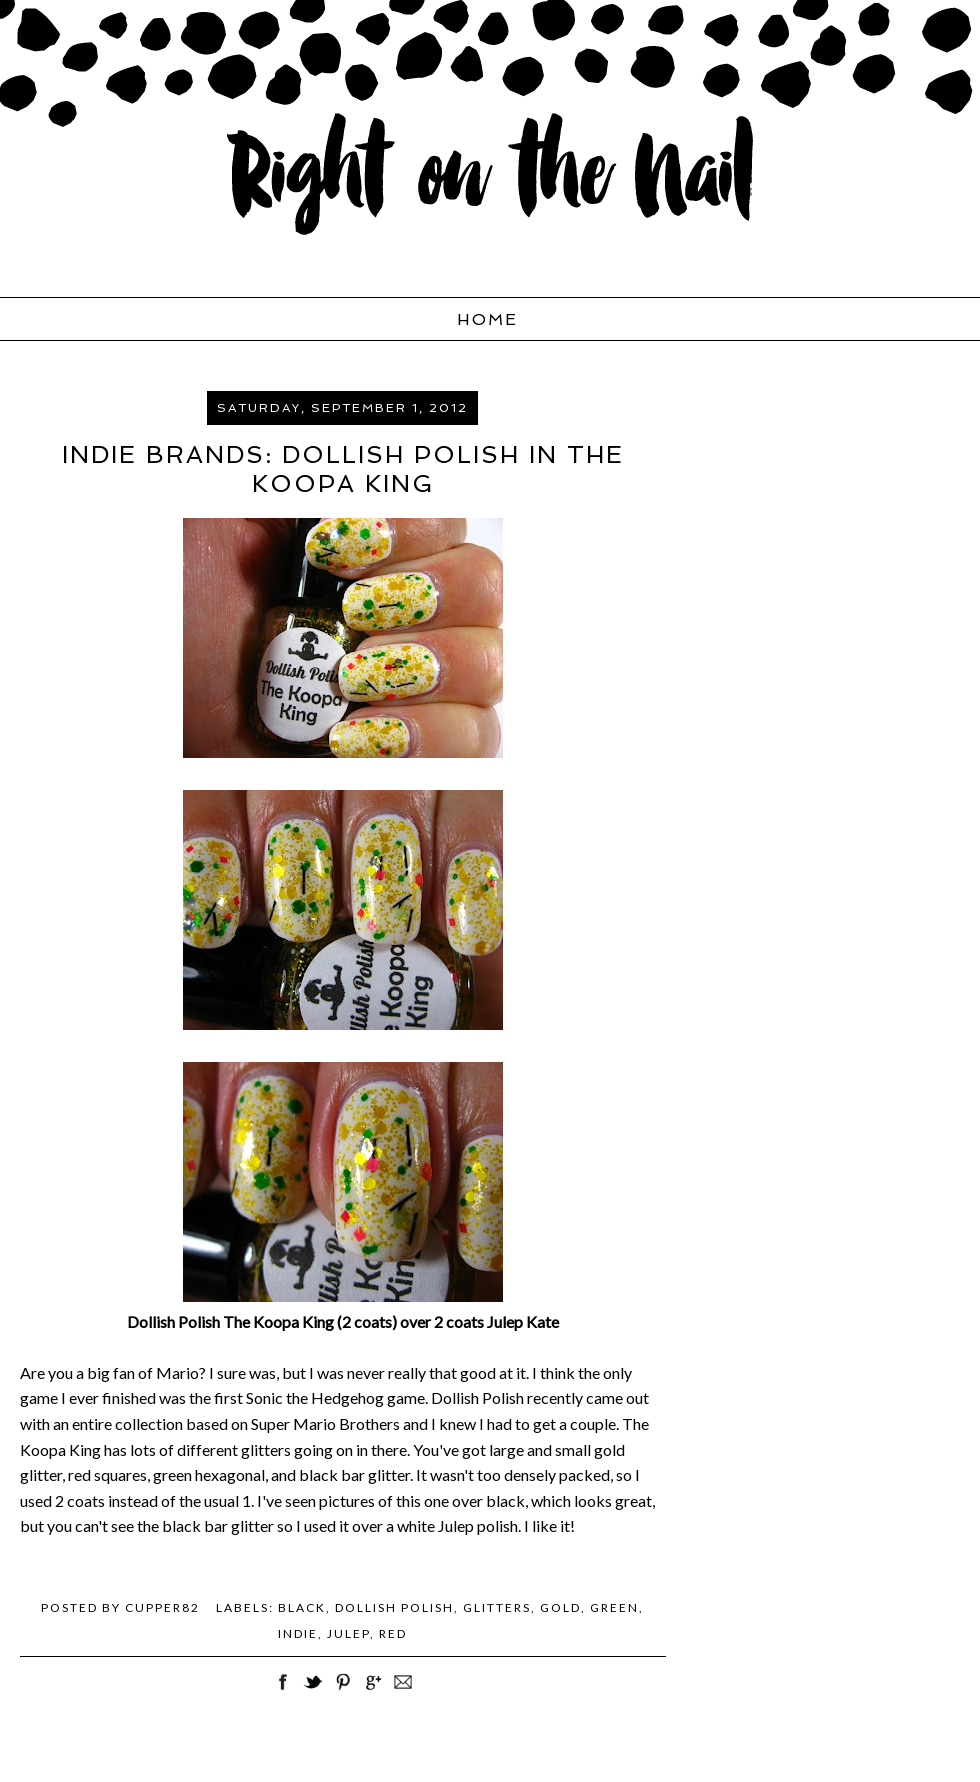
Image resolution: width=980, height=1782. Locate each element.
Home (487, 319)
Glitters (497, 1607)
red (393, 1633)
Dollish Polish (394, 1607)
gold (560, 1607)
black (302, 1607)
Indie (298, 1633)
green (614, 1607)
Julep (348, 1633)
